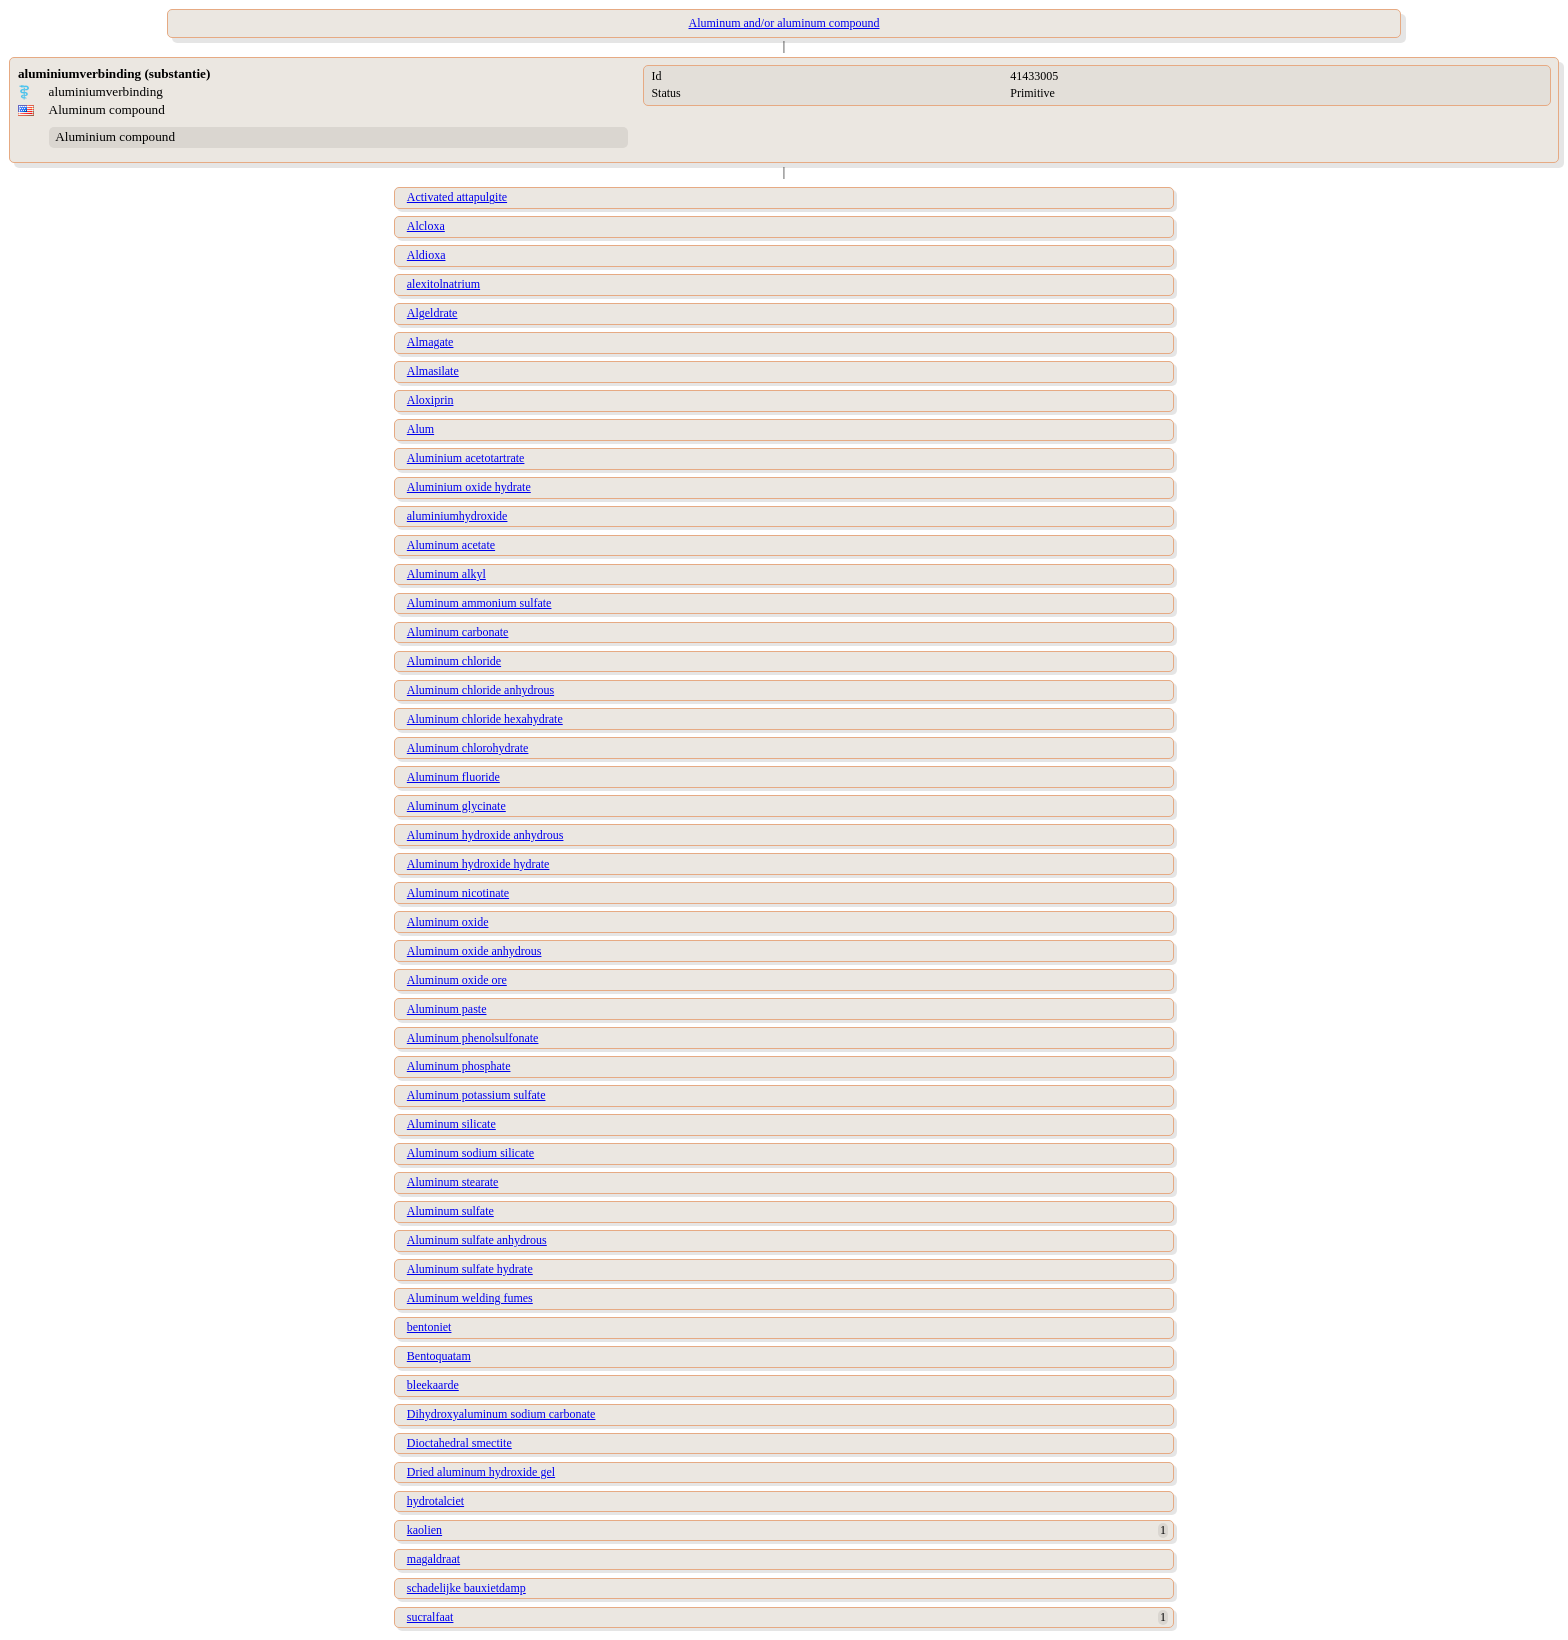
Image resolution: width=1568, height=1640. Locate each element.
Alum (420, 429)
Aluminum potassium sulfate (476, 1095)
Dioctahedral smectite (459, 1443)
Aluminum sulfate (450, 1211)
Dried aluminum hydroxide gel (481, 1472)
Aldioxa (426, 255)
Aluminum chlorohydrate (468, 748)
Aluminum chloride (454, 661)
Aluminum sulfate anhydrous (477, 1240)
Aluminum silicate (451, 1124)
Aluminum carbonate (458, 632)
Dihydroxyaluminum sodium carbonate (501, 1414)
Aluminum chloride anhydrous (480, 690)
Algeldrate (432, 313)
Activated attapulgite (457, 197)
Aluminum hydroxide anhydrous (485, 835)
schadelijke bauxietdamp (466, 1588)
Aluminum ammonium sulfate (479, 603)
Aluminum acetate (451, 545)
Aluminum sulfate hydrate (470, 1269)
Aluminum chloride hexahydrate (485, 719)
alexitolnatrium (443, 284)
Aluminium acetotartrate (466, 458)
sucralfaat (430, 1617)
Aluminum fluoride (453, 777)
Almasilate (433, 371)
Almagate (430, 342)
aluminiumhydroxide (457, 516)
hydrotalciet (435, 1501)
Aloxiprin (430, 400)
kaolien (424, 1530)
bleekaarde (433, 1385)
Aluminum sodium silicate (470, 1153)
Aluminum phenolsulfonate (473, 1038)
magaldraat (433, 1559)
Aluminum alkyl (446, 574)
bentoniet (429, 1327)
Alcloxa (426, 226)
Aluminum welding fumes (470, 1298)
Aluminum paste (447, 1009)
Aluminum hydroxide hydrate (478, 864)
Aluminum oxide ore (457, 980)
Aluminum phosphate (459, 1066)
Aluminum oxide (448, 922)
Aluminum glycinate (456, 806)
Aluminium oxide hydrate (469, 487)
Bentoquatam (439, 1356)
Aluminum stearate (453, 1182)
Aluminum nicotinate (458, 893)
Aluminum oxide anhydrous (474, 951)
